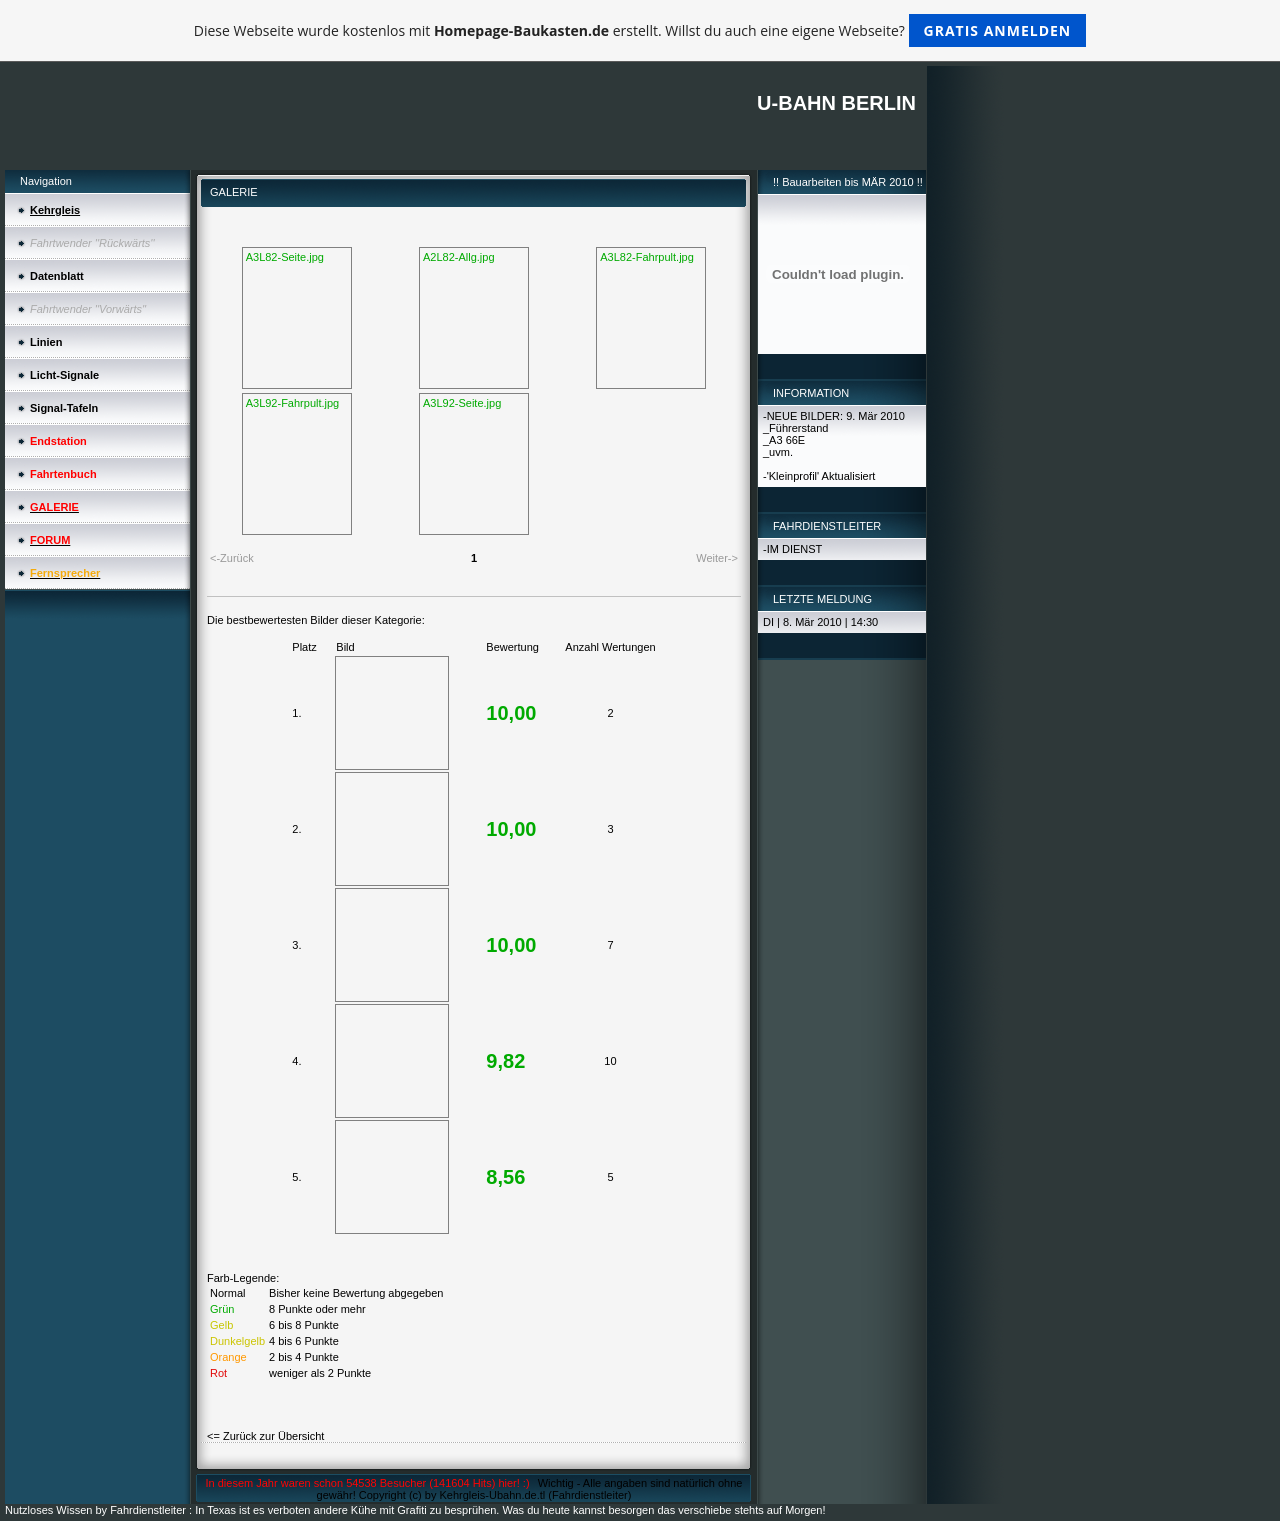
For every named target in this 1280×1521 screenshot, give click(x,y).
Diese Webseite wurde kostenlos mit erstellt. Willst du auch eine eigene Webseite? (640, 30)
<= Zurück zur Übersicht (265, 1436)
